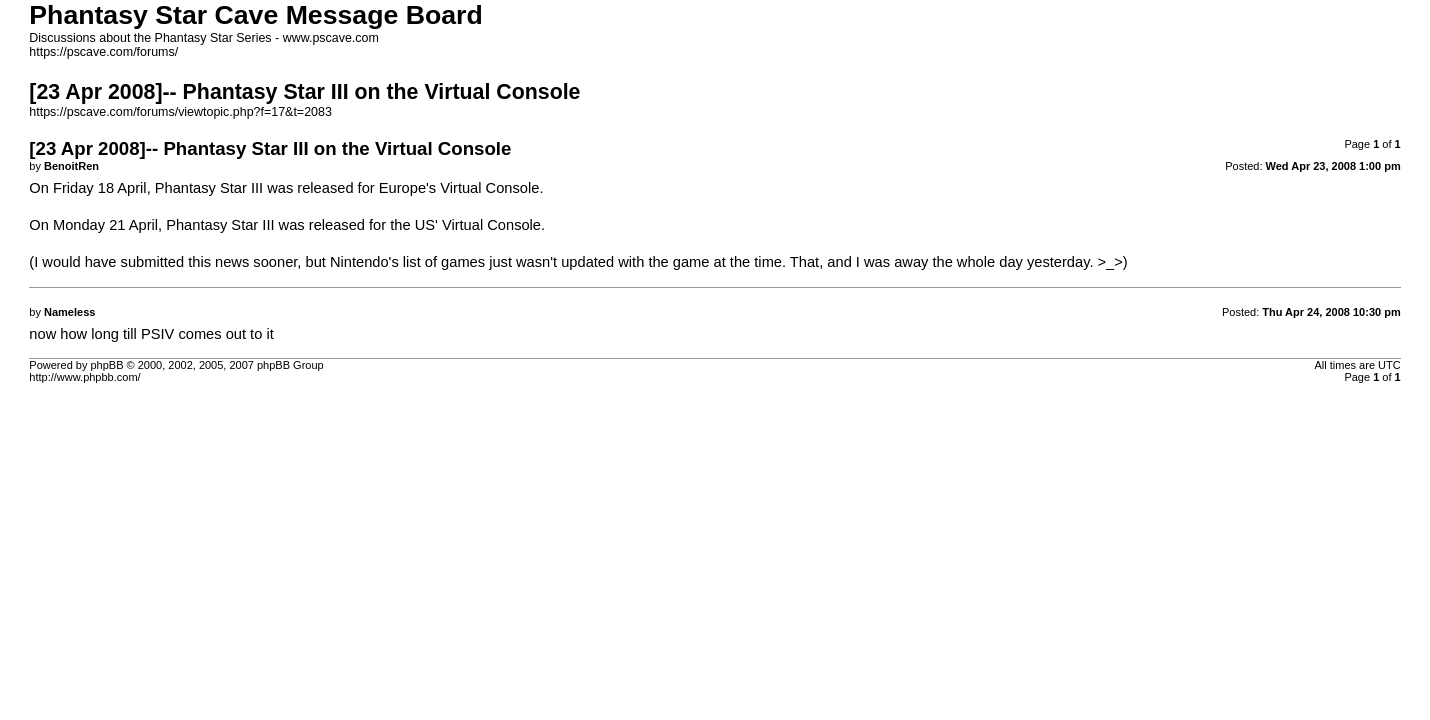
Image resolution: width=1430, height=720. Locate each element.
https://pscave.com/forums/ (103, 52)
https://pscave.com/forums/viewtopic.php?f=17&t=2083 (180, 112)
